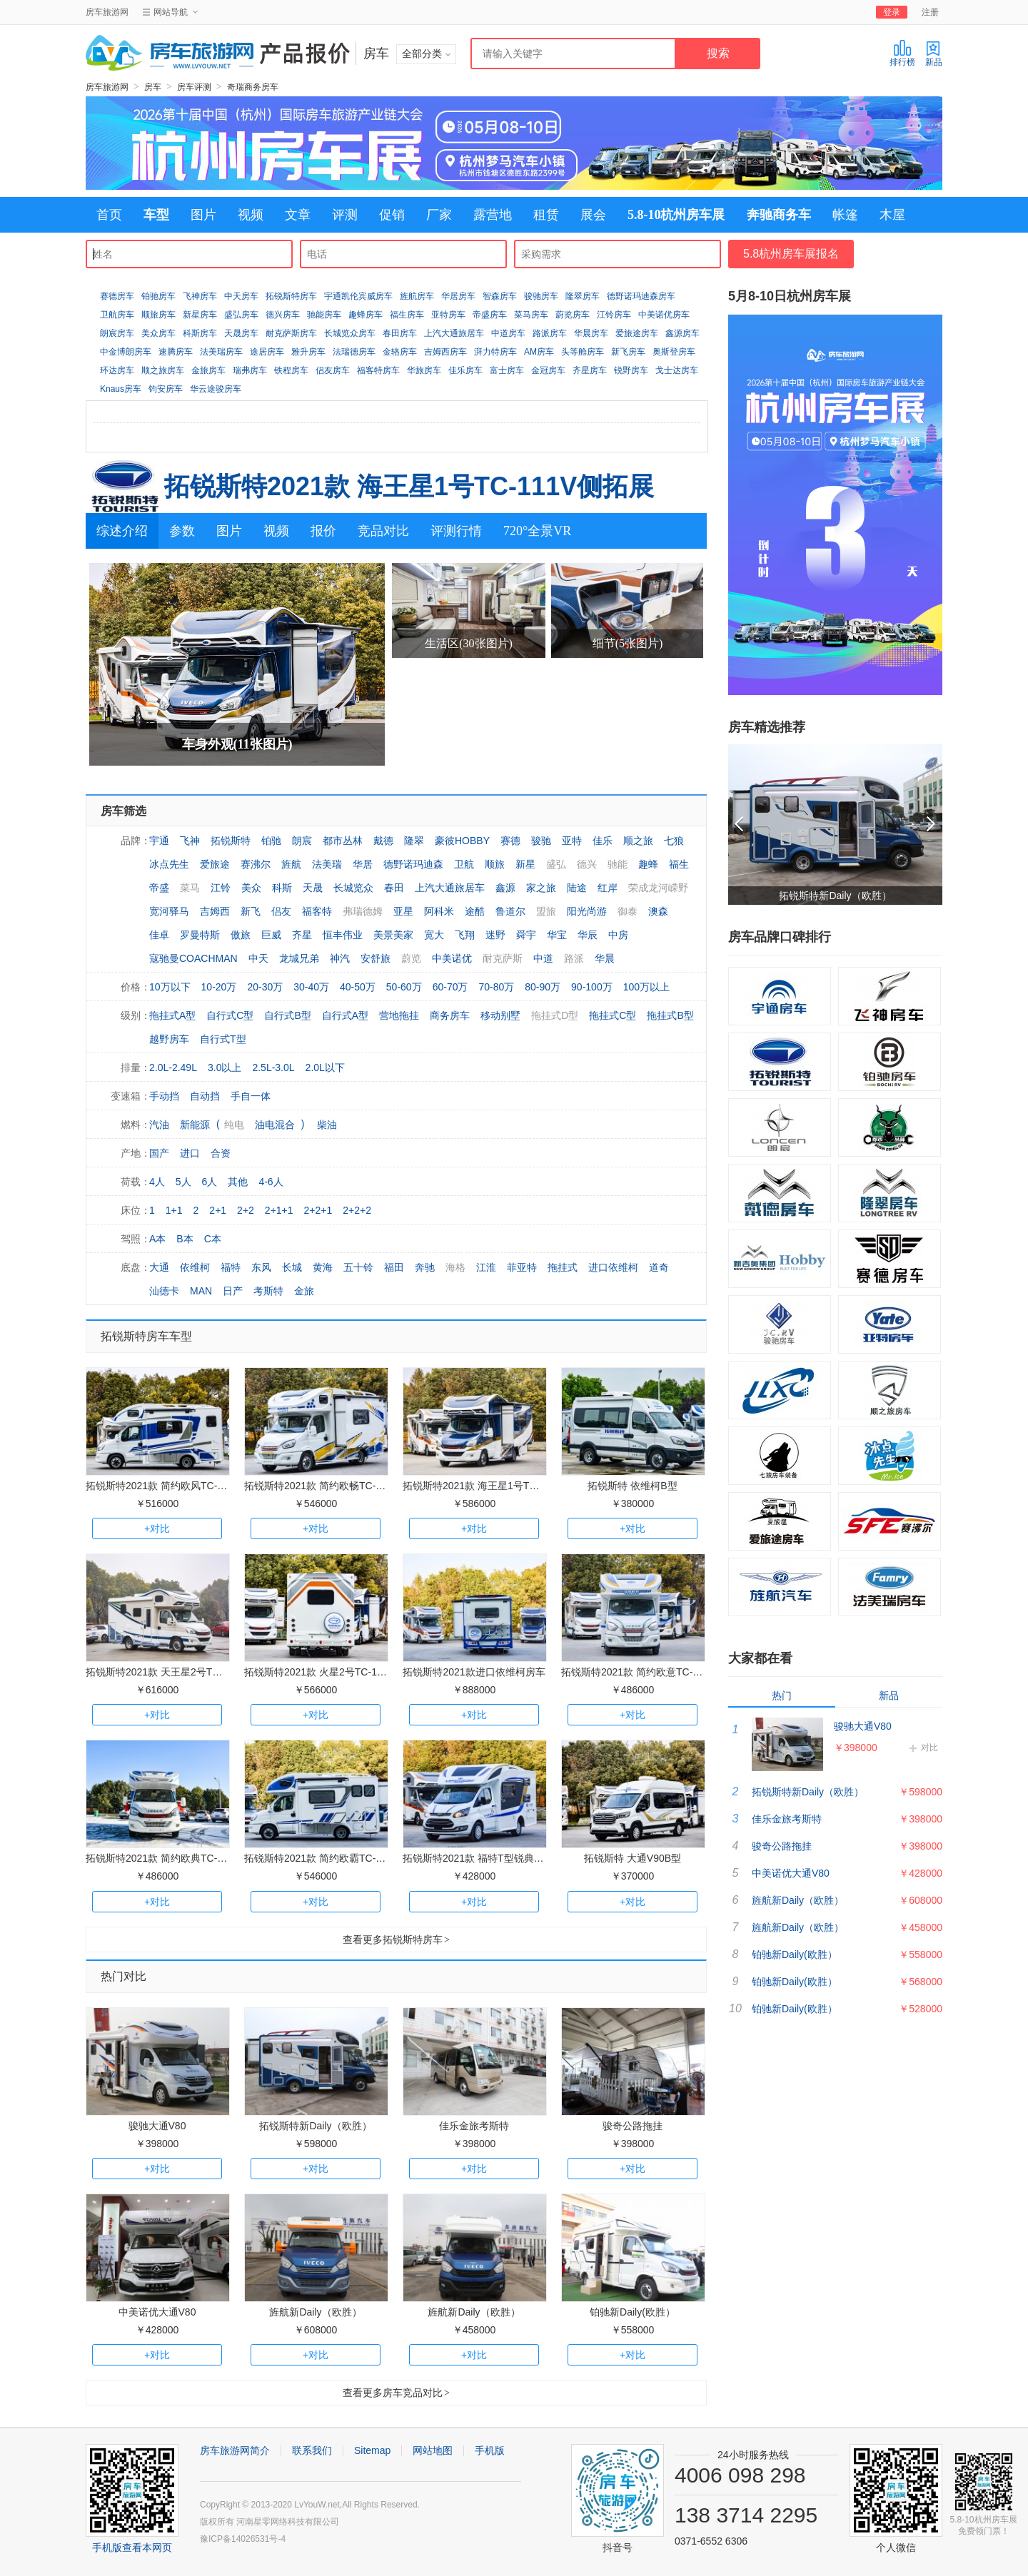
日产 (233, 1291)
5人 (183, 1181)
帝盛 (159, 887)
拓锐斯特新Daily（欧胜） (315, 2125)
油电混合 (275, 1124)
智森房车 (500, 296)
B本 (184, 1238)
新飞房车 (628, 352)
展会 (593, 215)
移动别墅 (500, 1015)
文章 (298, 215)
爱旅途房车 (636, 333)
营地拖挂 (399, 1015)
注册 (930, 12)
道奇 (659, 1267)
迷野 (495, 934)
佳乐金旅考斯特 (474, 2125)
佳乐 (603, 840)
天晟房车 (241, 333)
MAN (201, 1291)
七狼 (674, 840)
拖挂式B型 (670, 1015)
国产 (159, 1153)
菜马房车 (531, 315)
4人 (157, 1181)
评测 (345, 215)
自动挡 (205, 1096)
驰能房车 (324, 315)
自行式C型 (229, 1015)
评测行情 (456, 531)
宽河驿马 (169, 911)
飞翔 (465, 934)
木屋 (892, 215)
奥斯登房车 (673, 352)
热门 (782, 1695)
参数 (182, 531)
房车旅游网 (107, 12)
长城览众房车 (350, 333)
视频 (250, 215)
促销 (392, 215)
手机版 (490, 2450)
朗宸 (302, 840)
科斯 (282, 887)
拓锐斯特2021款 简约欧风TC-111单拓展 (175, 1485)
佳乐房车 (465, 370)
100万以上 (646, 987)
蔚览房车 (572, 315)
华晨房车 (591, 333)
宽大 (434, 934)
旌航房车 (417, 296)
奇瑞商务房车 (252, 87)
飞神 (190, 840)
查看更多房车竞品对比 (396, 2392)
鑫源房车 (682, 333)
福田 (394, 1267)
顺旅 (495, 864)
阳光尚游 (587, 911)
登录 (891, 12)
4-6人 (270, 1181)
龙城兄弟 (299, 958)
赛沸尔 (256, 864)
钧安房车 (165, 389)
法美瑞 (327, 864)
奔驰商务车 (779, 215)
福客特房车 (378, 370)
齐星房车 (590, 370)
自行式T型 (223, 1039)
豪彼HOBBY (462, 840)
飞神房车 (200, 296)
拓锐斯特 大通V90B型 (632, 1858)
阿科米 (439, 911)
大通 (159, 1267)
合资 (221, 1153)
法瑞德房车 (354, 352)
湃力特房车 (495, 352)
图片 (203, 215)
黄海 (323, 1267)
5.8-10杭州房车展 (676, 215)
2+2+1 (318, 1210)
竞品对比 (383, 531)
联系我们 (312, 2450)
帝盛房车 (490, 315)
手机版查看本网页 (132, 2547)
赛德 (510, 840)
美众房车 (158, 333)
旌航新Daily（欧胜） (315, 2312)
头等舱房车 (582, 352)
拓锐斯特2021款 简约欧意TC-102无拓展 (650, 1672)
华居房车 (458, 296)
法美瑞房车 (221, 352)
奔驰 (425, 1267)
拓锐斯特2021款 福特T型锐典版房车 (483, 1858)
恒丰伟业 (343, 934)
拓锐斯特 (231, 840)
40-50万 (358, 987)
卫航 (464, 864)
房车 (152, 87)
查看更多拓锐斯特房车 (396, 1939)
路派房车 (550, 333)
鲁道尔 (510, 911)
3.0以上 (224, 1067)
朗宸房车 (117, 333)
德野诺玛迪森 (413, 864)
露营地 (492, 215)
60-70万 (450, 987)
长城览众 (353, 887)
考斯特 (268, 1291)
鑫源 (505, 887)
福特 (231, 1267)
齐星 (302, 934)
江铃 (221, 887)
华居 (363, 864)
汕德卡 (164, 1291)
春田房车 (400, 333)
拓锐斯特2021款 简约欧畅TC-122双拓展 (333, 1485)
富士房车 (507, 370)
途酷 (475, 911)
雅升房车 (308, 352)
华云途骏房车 (215, 389)
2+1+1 (279, 1210)
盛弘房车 (241, 315)
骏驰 (541, 840)
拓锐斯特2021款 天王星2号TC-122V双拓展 (181, 1672)
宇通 (159, 840)
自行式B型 (287, 1015)
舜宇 (526, 934)
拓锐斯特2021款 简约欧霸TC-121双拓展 (333, 1858)
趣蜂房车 (365, 315)
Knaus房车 (120, 389)
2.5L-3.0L (273, 1067)
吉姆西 (215, 911)
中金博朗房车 (125, 352)
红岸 (608, 887)
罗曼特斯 (200, 934)
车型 (156, 215)
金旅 (304, 1291)
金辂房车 (400, 352)
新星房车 (200, 315)
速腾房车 (175, 352)
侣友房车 (333, 370)
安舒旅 (375, 958)
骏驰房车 (541, 296)
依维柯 (195, 1267)
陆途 (577, 887)
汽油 (159, 1124)
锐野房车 (631, 370)
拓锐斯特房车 (291, 296)
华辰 (588, 934)
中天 (258, 958)
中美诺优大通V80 (157, 2312)
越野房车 (169, 1039)
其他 (238, 1181)
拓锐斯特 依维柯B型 (632, 1485)
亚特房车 (448, 315)
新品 (933, 53)
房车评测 (194, 87)
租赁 (546, 215)
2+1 (217, 1210)
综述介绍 (122, 531)
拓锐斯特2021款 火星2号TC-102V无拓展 (334, 1672)
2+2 (245, 1210)
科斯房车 (200, 333)
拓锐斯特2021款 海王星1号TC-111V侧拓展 (409, 486)
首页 (109, 215)
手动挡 (164, 1096)
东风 (261, 1267)
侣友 (281, 911)
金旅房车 (208, 370)
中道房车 (508, 333)
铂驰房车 (158, 296)
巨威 (271, 934)
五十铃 (358, 1267)
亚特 (572, 840)
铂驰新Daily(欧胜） (632, 2312)
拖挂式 (563, 1267)
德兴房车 (283, 315)
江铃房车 (614, 315)
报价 (323, 531)
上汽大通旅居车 (454, 333)
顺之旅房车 (162, 370)
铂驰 (271, 840)
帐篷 (845, 215)
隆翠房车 (582, 296)
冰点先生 (169, 864)
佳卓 (159, 934)
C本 (212, 1238)
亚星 (403, 911)
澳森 (658, 911)
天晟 (313, 887)
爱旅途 (215, 864)
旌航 (291, 864)
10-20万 (219, 987)
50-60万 (404, 987)
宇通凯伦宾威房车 (358, 296)
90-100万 (592, 987)
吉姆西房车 (445, 352)
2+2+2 (357, 1210)
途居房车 (267, 352)
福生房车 (407, 315)
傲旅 (241, 934)
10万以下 (170, 987)
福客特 (317, 911)
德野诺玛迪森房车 (641, 296)
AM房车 (539, 352)
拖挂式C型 (612, 1015)
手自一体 (251, 1096)
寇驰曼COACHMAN (193, 958)
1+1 (174, 1210)
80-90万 (542, 987)
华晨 (605, 958)
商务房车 (450, 1015)
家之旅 (541, 887)
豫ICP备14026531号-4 (243, 2539)
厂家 (439, 215)
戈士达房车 (676, 370)
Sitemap (372, 2450)
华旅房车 (424, 370)
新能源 (195, 1124)
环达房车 (117, 370)
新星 (525, 864)
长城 (292, 1267)
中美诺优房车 (664, 315)
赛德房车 (117, 296)
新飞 (251, 911)
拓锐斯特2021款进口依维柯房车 (474, 1672)
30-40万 (311, 987)
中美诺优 (452, 958)
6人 (210, 1181)
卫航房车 (117, 315)
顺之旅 (638, 840)
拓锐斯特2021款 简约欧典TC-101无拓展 (175, 1858)
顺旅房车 (158, 315)
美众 (251, 887)
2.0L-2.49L (173, 1067)
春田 (394, 887)
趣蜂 (648, 864)
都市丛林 (343, 840)
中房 (618, 934)
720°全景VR (537, 531)
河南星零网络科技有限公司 (287, 2522)
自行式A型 (345, 1015)
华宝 (557, 934)
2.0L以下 (325, 1067)
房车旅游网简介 (235, 2450)
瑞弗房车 (250, 370)
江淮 (486, 1267)
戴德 (383, 840)
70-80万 (496, 987)
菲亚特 (522, 1267)
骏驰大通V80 (157, 2125)
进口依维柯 (613, 1267)
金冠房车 (548, 370)
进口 (190, 1153)
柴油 (327, 1124)
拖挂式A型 (172, 1015)
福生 (679, 864)
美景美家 (393, 934)
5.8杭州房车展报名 (791, 254)
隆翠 (414, 840)
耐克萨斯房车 (291, 333)
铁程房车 (291, 370)
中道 (543, 958)
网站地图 (433, 2450)
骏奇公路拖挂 (632, 2125)
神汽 (340, 958)
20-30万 (265, 987)
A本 (157, 1238)
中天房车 (241, 296)
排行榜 (902, 53)
